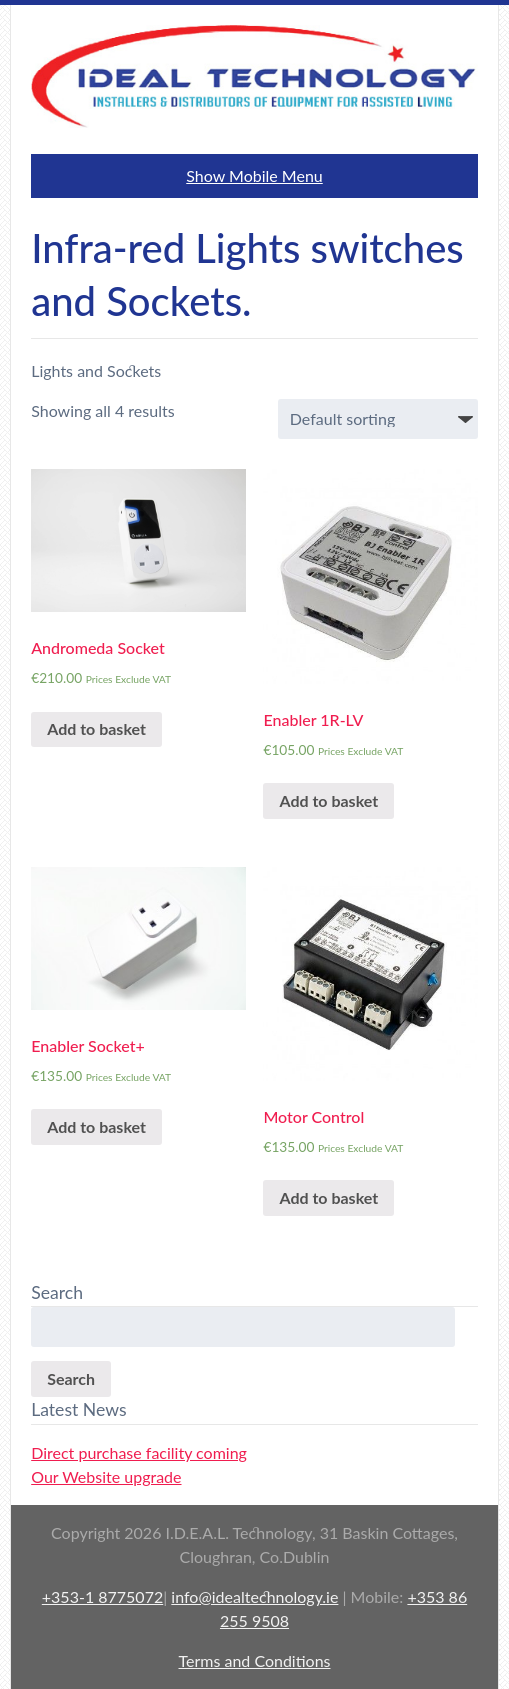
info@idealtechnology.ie (254, 1596)
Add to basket (96, 728)
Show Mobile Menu (254, 175)
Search (71, 1378)
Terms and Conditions (255, 1660)
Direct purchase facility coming (139, 1452)
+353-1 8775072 (102, 1596)
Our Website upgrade (106, 1476)
